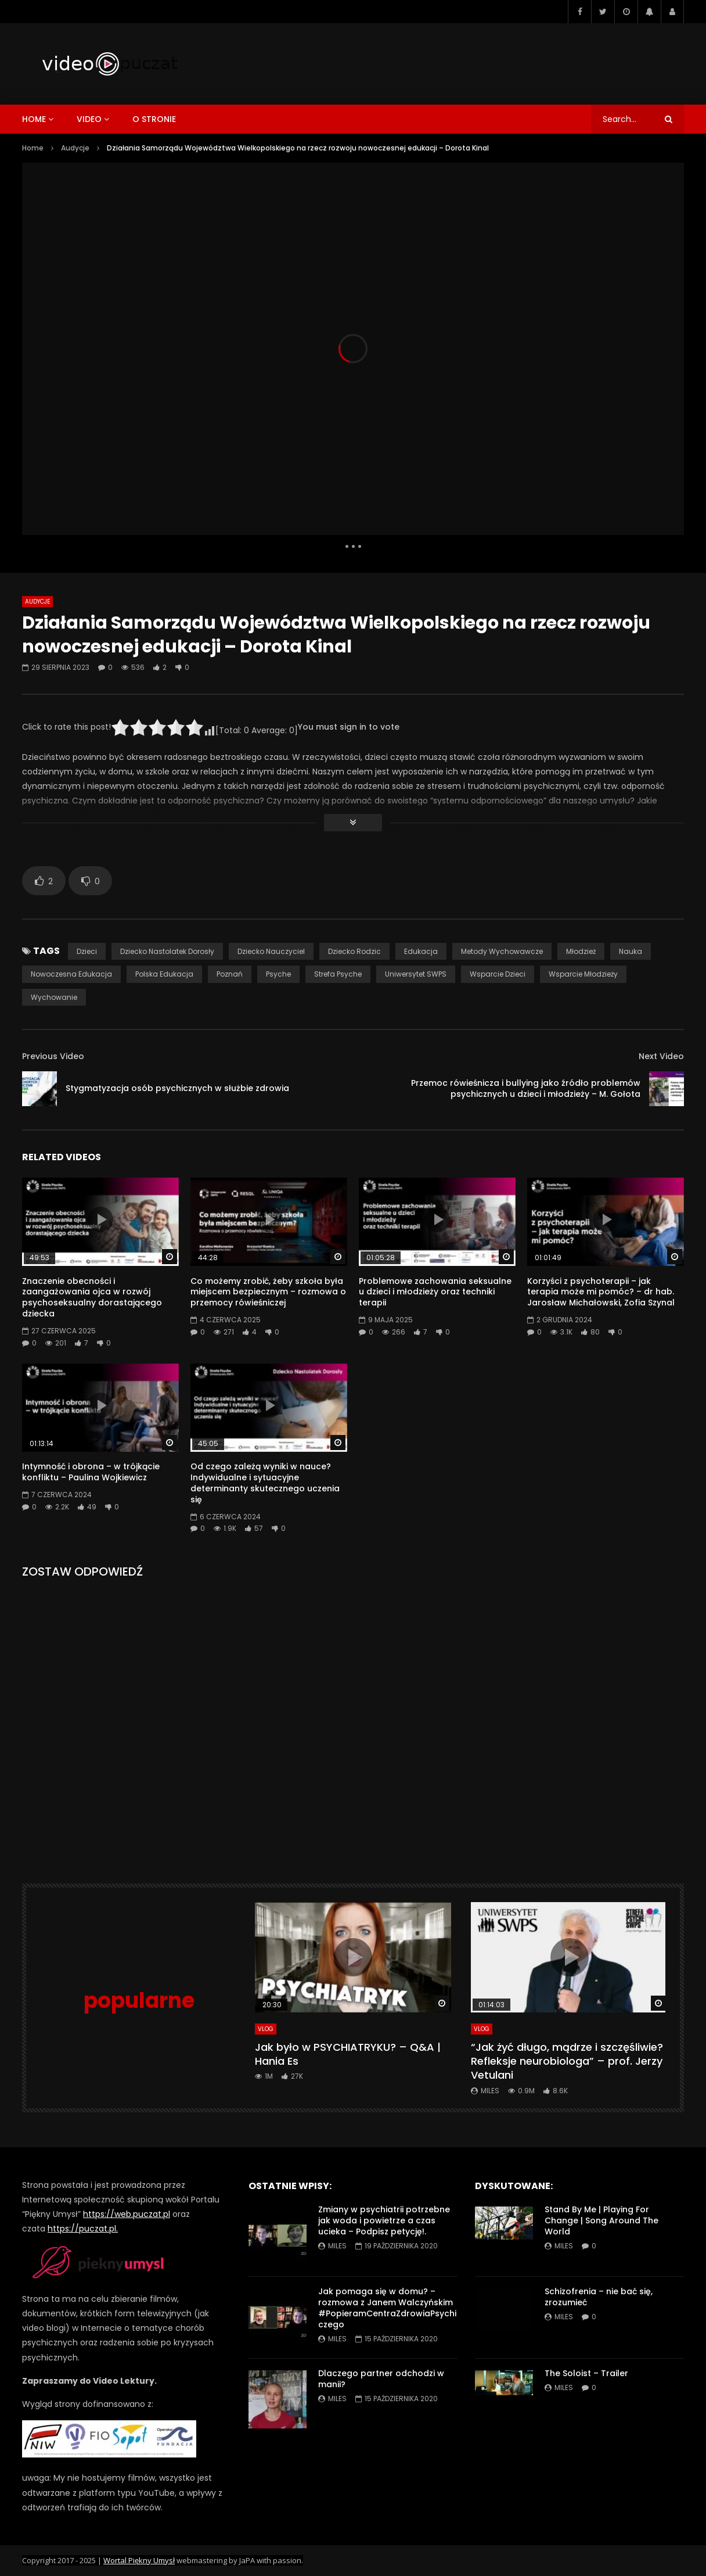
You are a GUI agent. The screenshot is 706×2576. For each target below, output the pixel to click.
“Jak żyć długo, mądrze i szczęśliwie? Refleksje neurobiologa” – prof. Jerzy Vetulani (567, 2061)
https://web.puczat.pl (126, 2214)
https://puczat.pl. (83, 2228)
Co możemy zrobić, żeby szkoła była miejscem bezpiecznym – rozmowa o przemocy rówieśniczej (268, 1292)
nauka (630, 951)
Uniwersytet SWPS (415, 974)
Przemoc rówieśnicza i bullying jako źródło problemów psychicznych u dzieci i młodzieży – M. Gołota (525, 1088)
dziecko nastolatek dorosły (167, 951)
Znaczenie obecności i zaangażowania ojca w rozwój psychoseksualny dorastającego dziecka (92, 1297)
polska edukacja (164, 974)
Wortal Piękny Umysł (139, 2560)
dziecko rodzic (354, 951)
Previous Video (53, 1056)
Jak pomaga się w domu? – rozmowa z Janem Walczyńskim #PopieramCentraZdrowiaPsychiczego (387, 2308)
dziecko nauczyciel (271, 951)
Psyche (278, 974)
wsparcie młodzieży (583, 974)
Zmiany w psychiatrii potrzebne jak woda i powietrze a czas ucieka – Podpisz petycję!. (384, 2220)
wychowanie (54, 997)
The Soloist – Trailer (586, 2373)
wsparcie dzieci (497, 974)
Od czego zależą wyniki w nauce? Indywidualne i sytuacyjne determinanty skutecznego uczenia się (265, 1483)
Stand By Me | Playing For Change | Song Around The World (601, 2220)
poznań (230, 974)
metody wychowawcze (502, 951)
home (34, 119)
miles (490, 2091)
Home (33, 148)
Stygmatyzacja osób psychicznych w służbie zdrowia (177, 1088)
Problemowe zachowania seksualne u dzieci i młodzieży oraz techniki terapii (435, 1292)
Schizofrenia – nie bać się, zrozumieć (599, 2297)
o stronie (154, 119)
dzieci (87, 951)
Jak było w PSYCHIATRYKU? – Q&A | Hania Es (348, 2054)
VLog (265, 2029)
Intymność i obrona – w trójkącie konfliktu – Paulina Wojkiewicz (91, 1472)
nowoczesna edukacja (71, 974)
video (89, 119)
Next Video (661, 1056)
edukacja (421, 951)
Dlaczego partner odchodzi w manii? (381, 2378)
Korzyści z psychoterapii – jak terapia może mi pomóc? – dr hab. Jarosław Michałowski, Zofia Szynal (601, 1292)
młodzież (581, 951)
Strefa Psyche (338, 974)
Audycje (75, 148)
